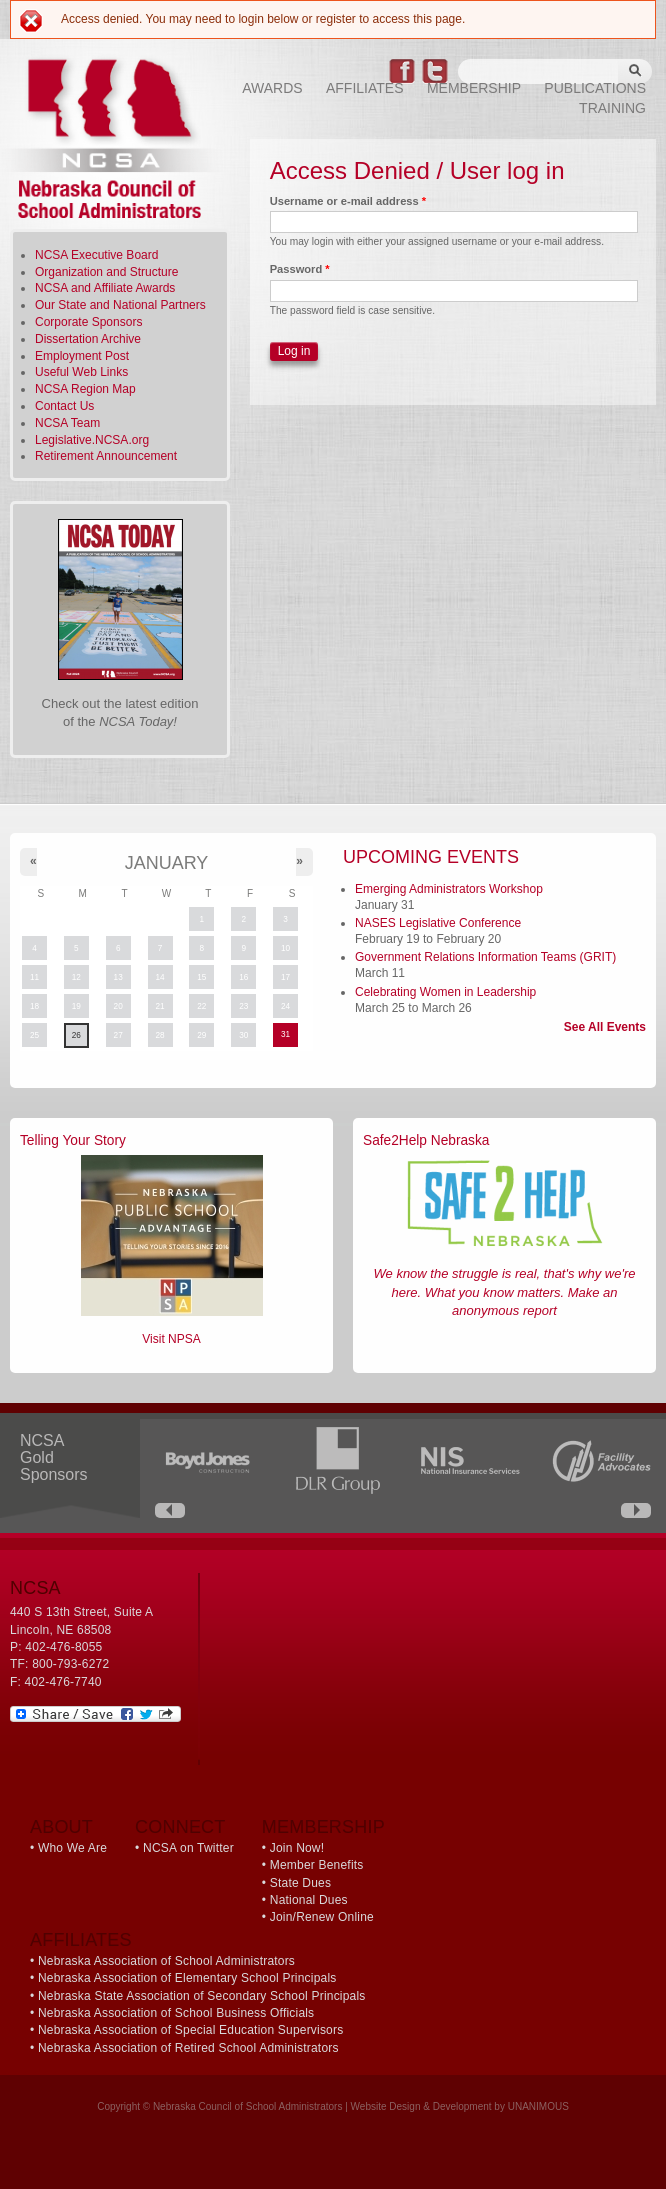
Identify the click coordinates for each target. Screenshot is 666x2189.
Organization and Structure (106, 272)
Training (612, 108)
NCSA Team (67, 423)
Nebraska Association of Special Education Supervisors (190, 2030)
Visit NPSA (171, 1339)
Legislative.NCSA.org (92, 440)
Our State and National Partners (120, 305)
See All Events (605, 1027)
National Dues (309, 1900)
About (61, 1827)
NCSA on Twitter (188, 1848)
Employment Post (82, 356)
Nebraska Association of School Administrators (166, 1961)
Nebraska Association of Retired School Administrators (188, 2048)
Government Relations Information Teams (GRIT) (485, 957)
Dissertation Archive (88, 339)
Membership (474, 88)
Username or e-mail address (348, 201)
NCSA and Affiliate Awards (105, 288)
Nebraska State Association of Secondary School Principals (202, 1996)
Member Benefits (317, 1865)
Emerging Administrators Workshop (449, 889)
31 (285, 1034)
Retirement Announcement (106, 456)
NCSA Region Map (85, 389)
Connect (180, 1827)
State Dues (300, 1883)
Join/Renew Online (322, 1917)
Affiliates (365, 88)
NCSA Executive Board (96, 255)
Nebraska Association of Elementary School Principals (187, 1978)
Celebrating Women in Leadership (445, 992)
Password (300, 269)
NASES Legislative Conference (438, 923)
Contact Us (64, 406)
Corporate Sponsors (88, 322)
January (167, 863)
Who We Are (72, 1848)
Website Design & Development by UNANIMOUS (460, 2106)
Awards (272, 88)
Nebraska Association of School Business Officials (176, 2013)
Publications (595, 88)
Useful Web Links (81, 372)
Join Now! (297, 1848)
